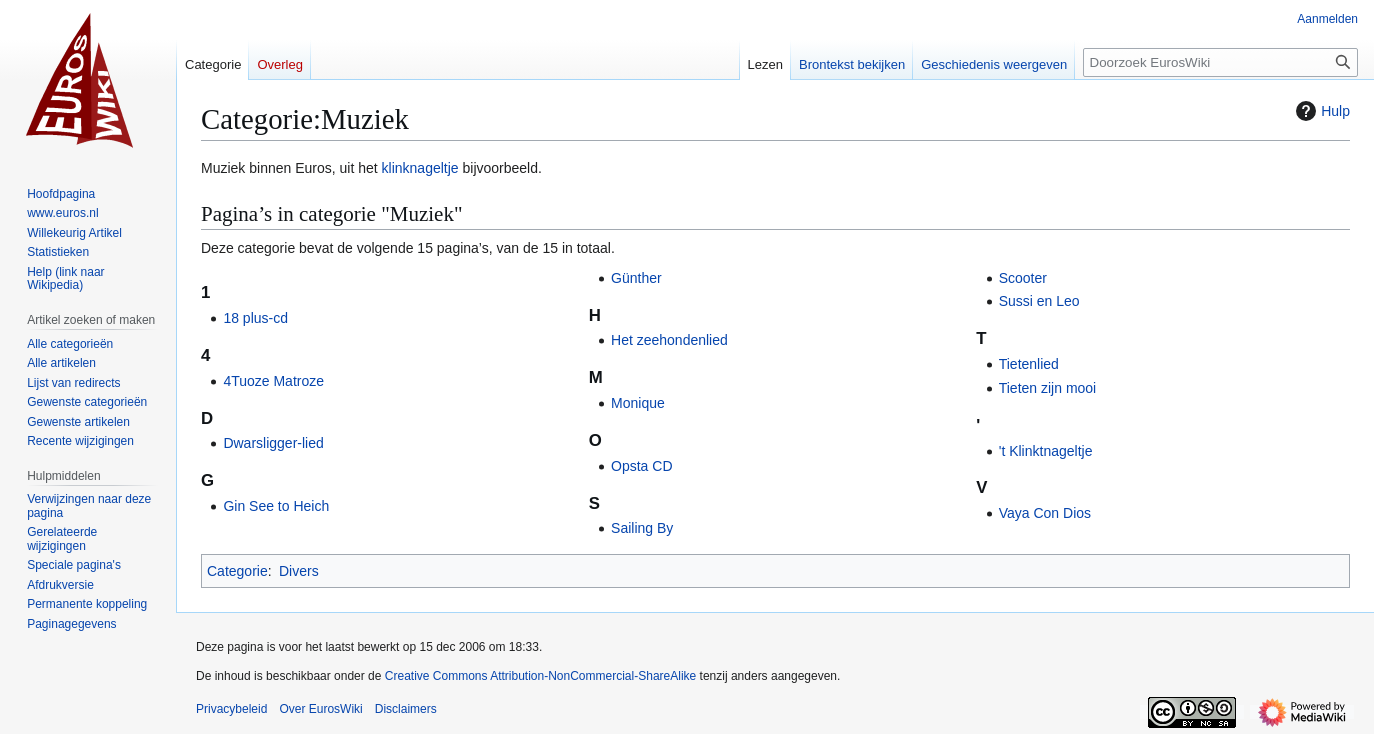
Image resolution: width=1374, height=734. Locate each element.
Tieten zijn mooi (1048, 388)
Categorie (237, 571)
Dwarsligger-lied (273, 443)
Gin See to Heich (276, 506)
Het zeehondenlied (669, 340)
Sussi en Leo (1039, 301)
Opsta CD (641, 466)
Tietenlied (1029, 364)
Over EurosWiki (320, 709)
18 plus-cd (255, 318)
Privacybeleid (231, 709)
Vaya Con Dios (1045, 513)
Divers (299, 571)
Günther (636, 278)
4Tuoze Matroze (273, 381)
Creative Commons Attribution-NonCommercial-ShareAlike (540, 676)
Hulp (1320, 111)
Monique (638, 403)
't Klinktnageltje (1046, 451)
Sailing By (642, 528)
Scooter (1023, 278)
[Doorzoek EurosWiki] (1220, 62)
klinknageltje (420, 168)
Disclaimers (406, 709)
